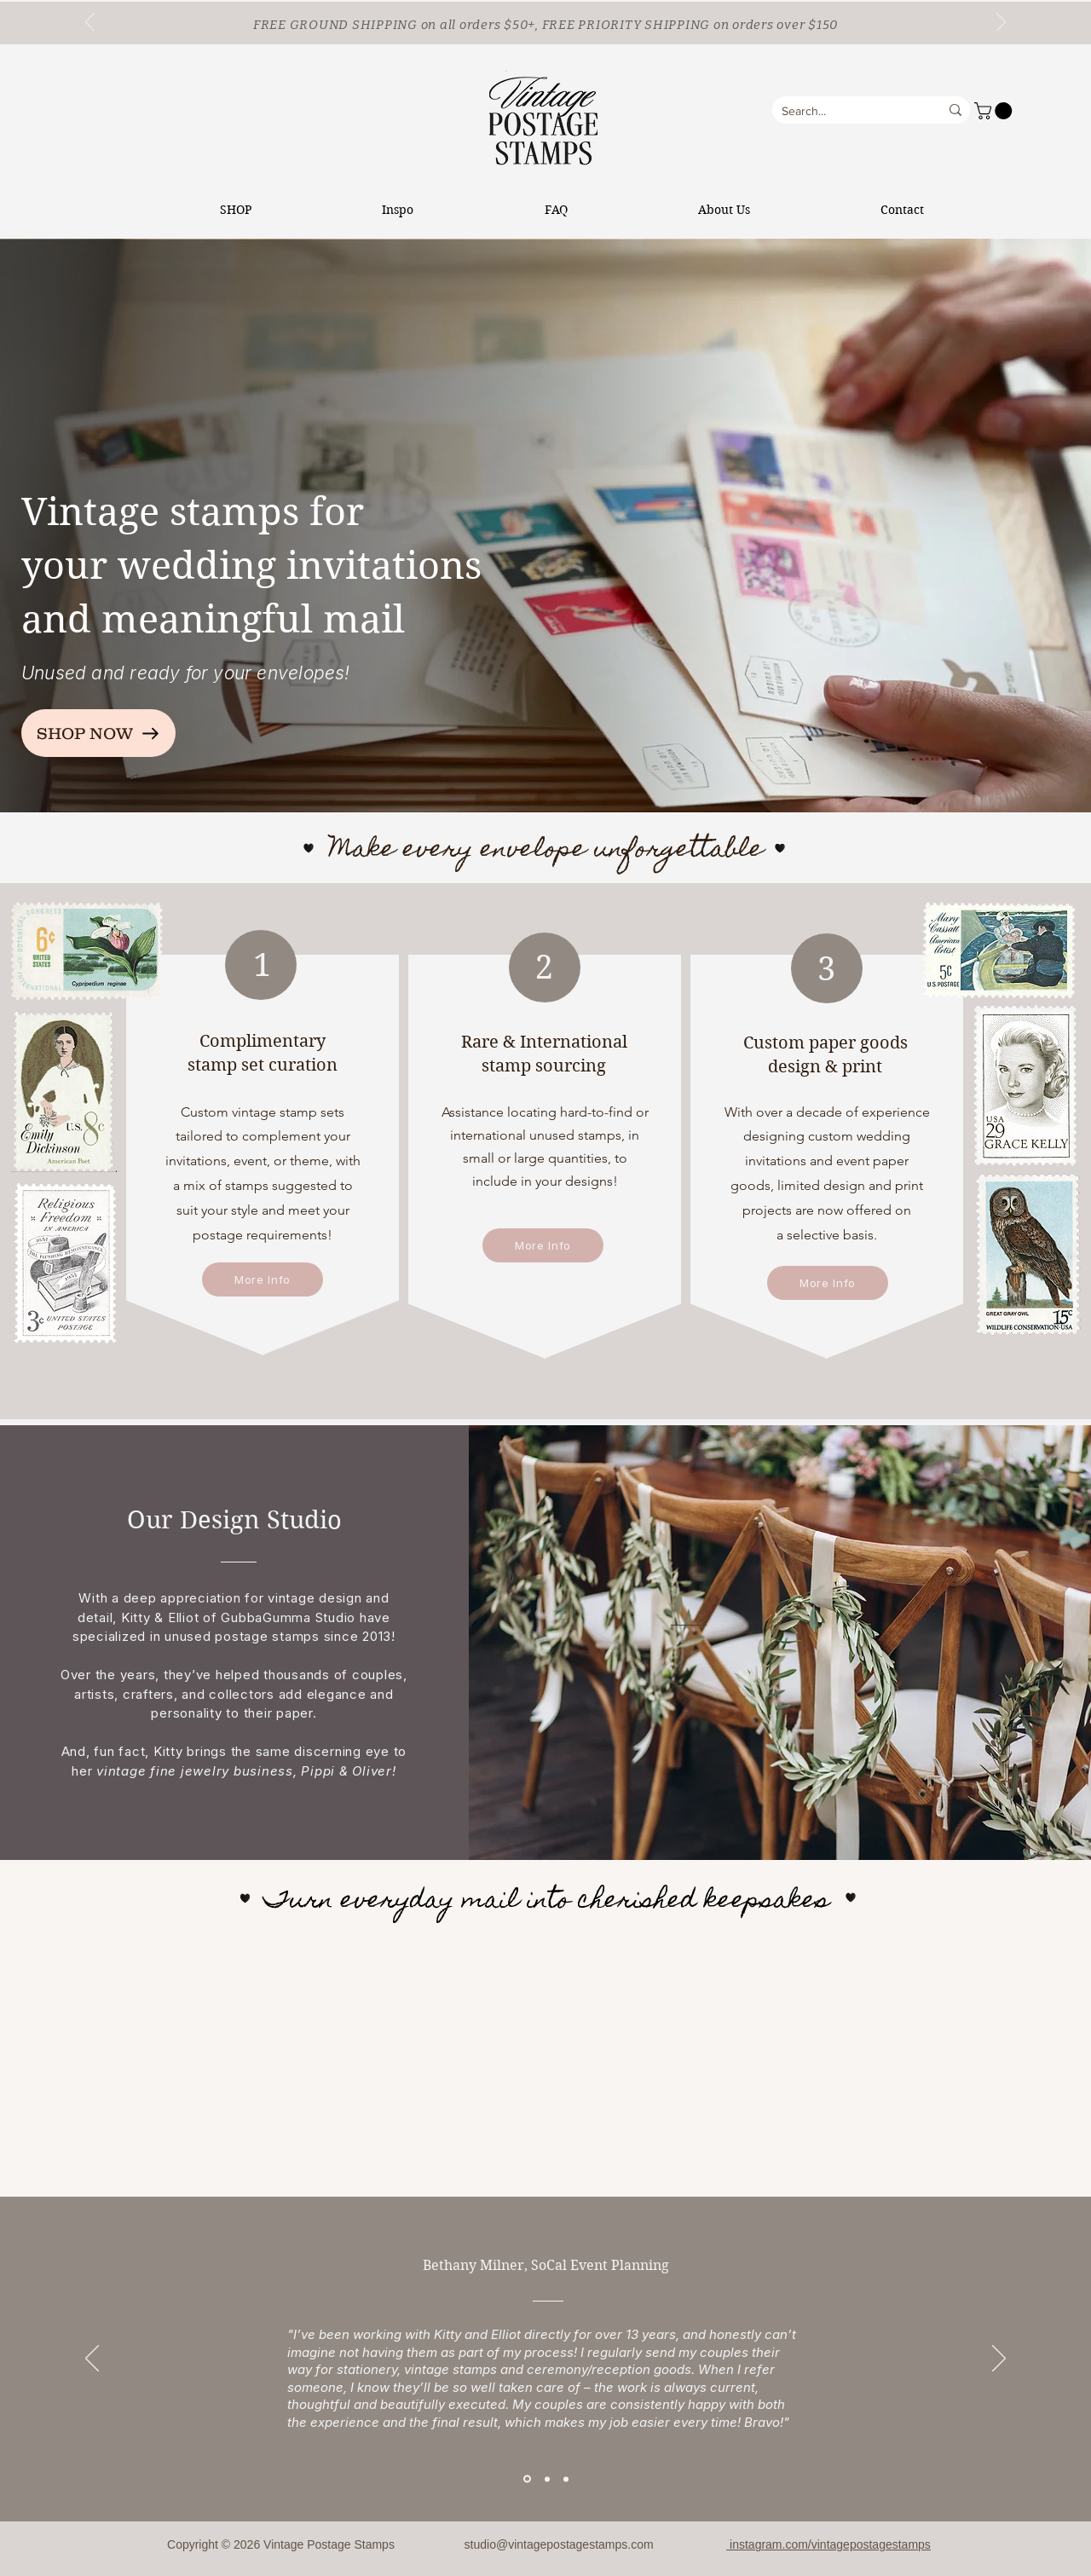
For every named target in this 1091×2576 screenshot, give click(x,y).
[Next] (1001, 23)
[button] (995, 110)
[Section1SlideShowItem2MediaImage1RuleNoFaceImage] (547, 2478)
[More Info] (262, 1279)
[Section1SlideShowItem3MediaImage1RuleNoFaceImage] (566, 2478)
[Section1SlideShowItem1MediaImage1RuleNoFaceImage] (527, 2479)
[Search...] (843, 111)
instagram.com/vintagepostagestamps (828, 2544)
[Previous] (90, 23)
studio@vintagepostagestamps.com (559, 2544)
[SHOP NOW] (98, 733)
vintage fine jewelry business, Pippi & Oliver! (246, 1771)
